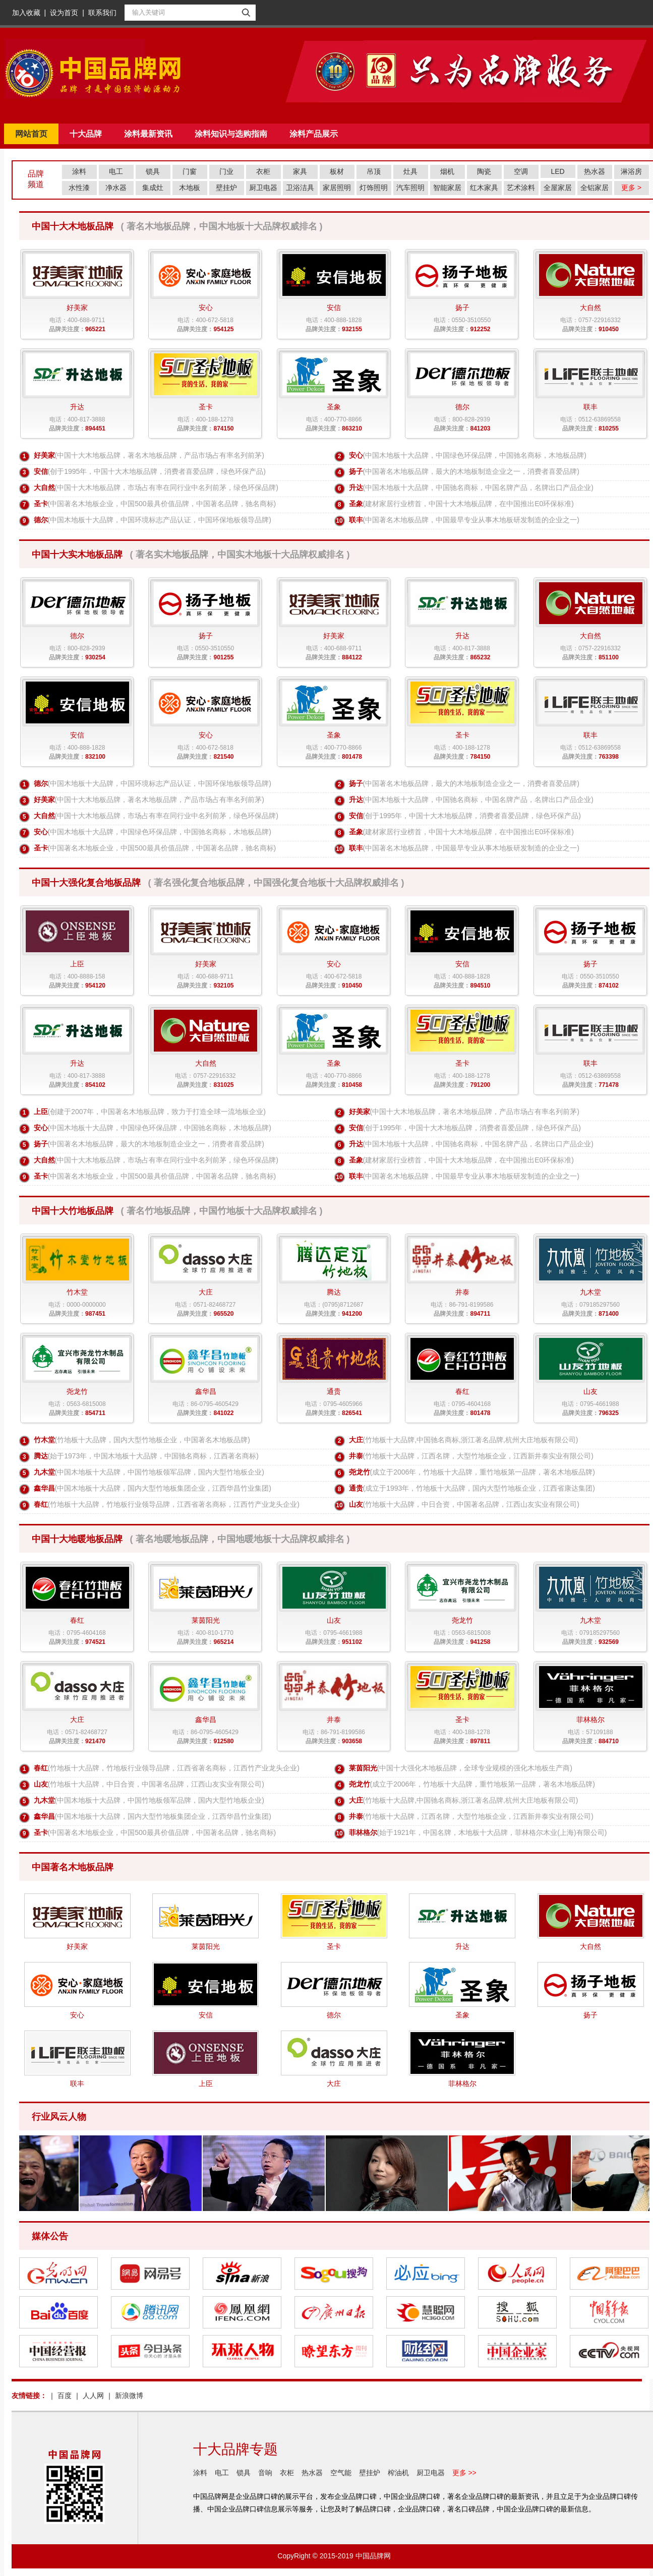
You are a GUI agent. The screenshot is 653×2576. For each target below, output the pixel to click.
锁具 (153, 171)
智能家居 (447, 187)
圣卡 (41, 504)
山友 (356, 1504)
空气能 (340, 2473)
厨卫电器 (263, 187)
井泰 (356, 1456)
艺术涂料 (521, 187)
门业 (226, 171)
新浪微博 (129, 2395)
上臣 (41, 1112)
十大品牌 (86, 134)
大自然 (44, 487)
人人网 (93, 2395)
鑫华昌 (44, 1488)
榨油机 (398, 2473)
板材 (337, 171)
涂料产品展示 (313, 134)
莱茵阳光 (363, 1768)
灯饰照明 (374, 187)
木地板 (189, 187)
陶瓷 (484, 171)
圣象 (356, 504)
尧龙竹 (359, 1472)
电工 (116, 171)
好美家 (44, 455)
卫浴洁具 (300, 187)
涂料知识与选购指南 (231, 134)
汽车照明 (410, 187)
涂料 (79, 171)
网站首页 (31, 134)
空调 (521, 171)
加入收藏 (26, 13)
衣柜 (263, 171)
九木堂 (44, 1472)
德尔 (41, 520)
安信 (41, 471)
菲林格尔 (363, 1832)
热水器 (594, 171)
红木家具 (484, 187)
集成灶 (152, 187)
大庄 (356, 1440)
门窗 (190, 171)
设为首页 (64, 13)
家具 (300, 171)
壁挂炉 (226, 187)
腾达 (41, 1456)
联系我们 (102, 13)
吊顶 (374, 171)
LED (557, 171)
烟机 (447, 171)
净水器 (116, 187)
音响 (265, 2473)
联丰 (356, 520)
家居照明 (337, 187)
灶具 (410, 171)
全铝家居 (594, 187)
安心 (356, 455)
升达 (356, 487)
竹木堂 (44, 1440)
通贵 (356, 1488)
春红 (41, 1504)
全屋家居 (558, 187)
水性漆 (79, 187)
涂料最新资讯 (148, 134)
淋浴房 (631, 171)
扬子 (356, 471)
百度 (64, 2395)
